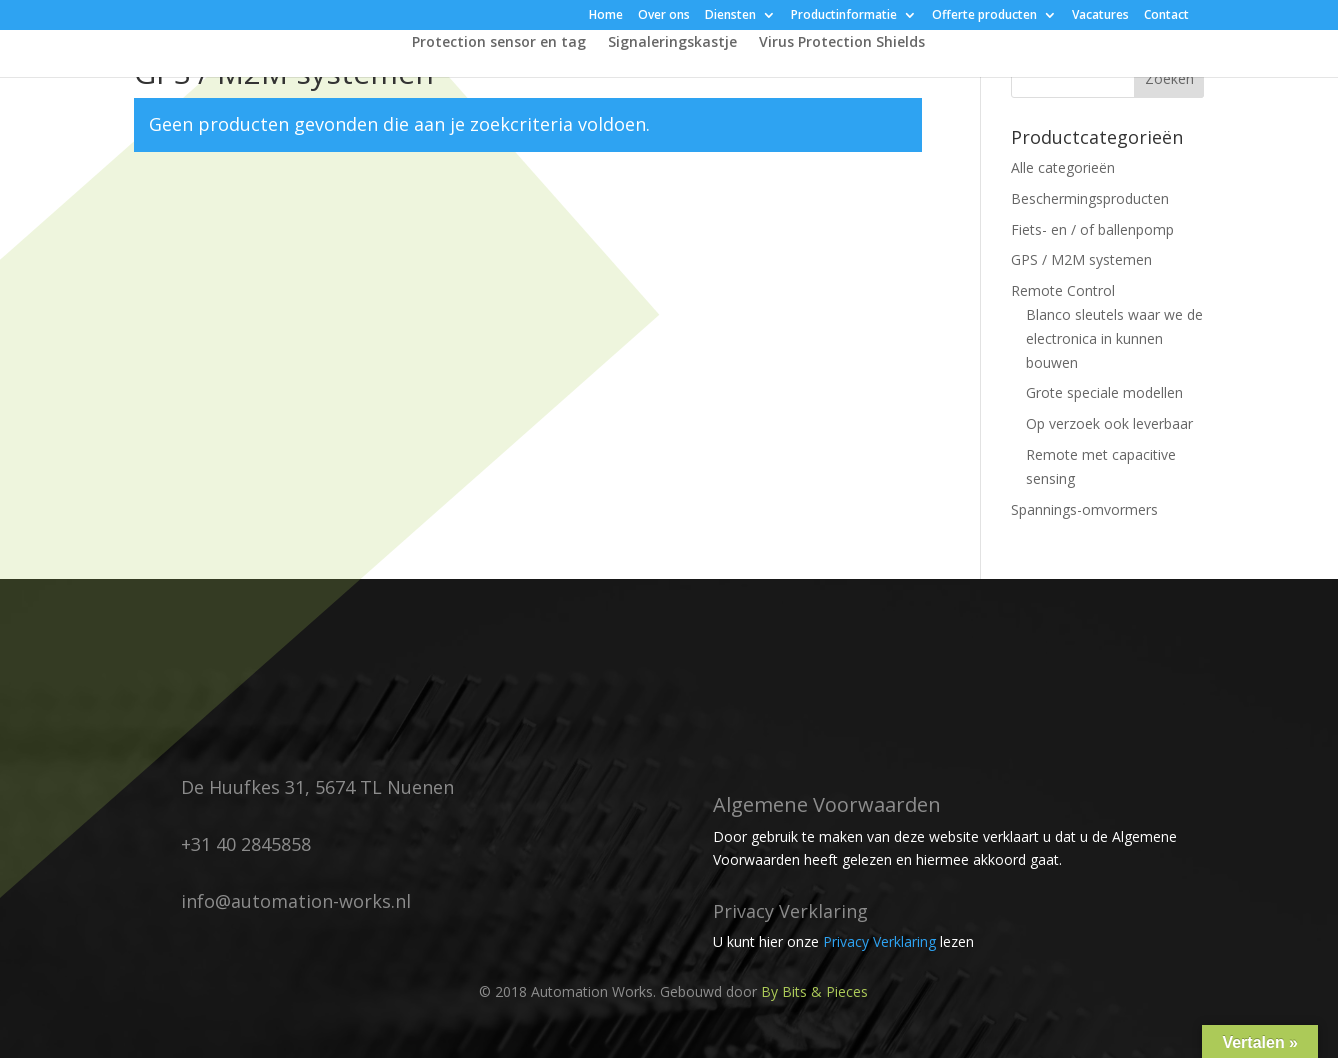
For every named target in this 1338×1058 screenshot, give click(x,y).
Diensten (730, 16)
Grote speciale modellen (1104, 392)
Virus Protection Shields (842, 43)
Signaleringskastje (672, 43)
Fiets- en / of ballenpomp (1092, 229)
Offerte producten (984, 16)
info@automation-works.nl (296, 901)
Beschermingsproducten (1090, 198)
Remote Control (1063, 290)
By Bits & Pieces (814, 991)
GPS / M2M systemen (1081, 259)
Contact (1166, 16)
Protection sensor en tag (499, 43)
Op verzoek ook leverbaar (1109, 423)
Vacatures (1100, 16)
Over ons (664, 16)
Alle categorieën (1063, 167)
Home (606, 16)
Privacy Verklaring (879, 941)
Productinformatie (844, 16)
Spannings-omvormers (1084, 509)
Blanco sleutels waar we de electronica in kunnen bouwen (1114, 338)
